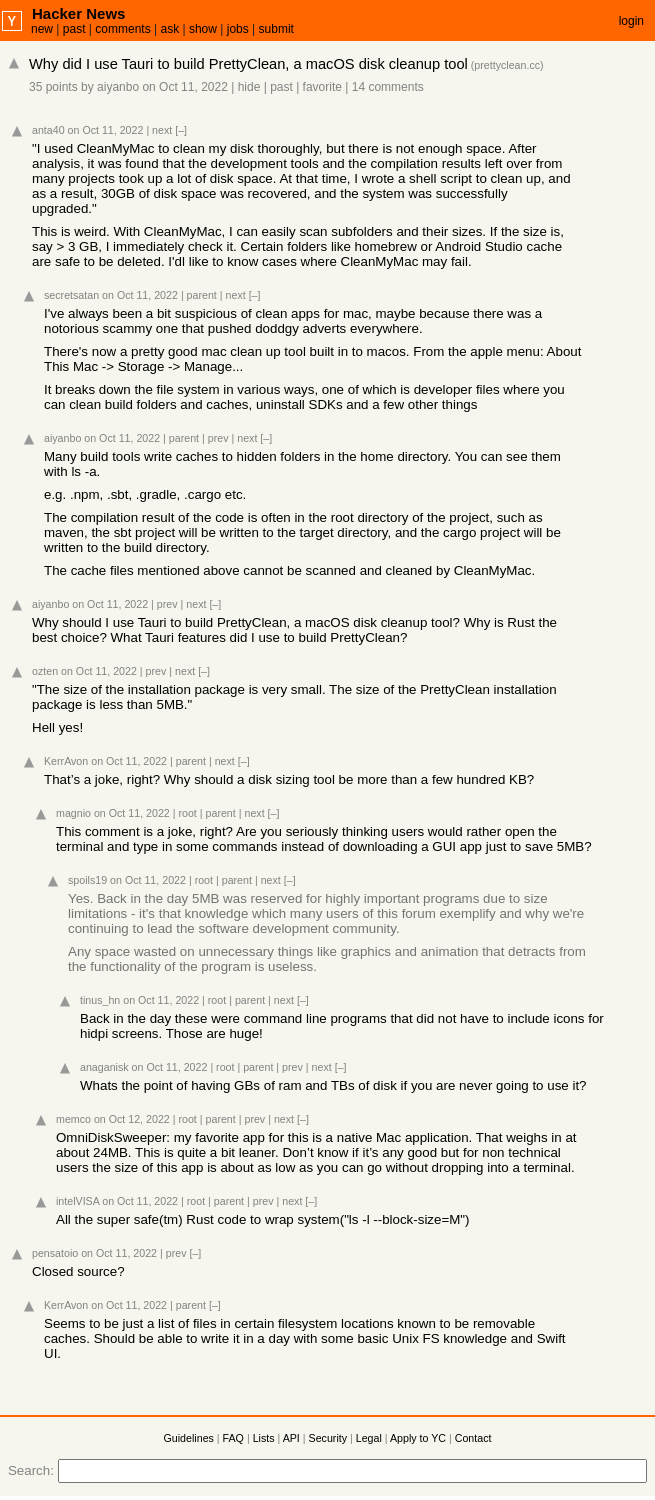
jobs (238, 29)
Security (328, 1438)
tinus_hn (100, 1000)
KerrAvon (66, 761)
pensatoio (55, 1253)
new (42, 29)
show (203, 29)
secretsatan (71, 295)
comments (122, 29)
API (291, 1438)
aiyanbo (118, 87)
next (162, 130)
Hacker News (78, 13)
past (74, 29)
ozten (45, 671)
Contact (473, 1438)
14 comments (388, 87)
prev (218, 438)
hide (249, 87)
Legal (369, 1438)
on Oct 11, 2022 (184, 87)
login (631, 21)
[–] (181, 130)
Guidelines (189, 1438)
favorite (322, 87)
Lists (264, 1438)
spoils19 (87, 880)
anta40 (48, 130)
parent (202, 295)
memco (73, 1119)
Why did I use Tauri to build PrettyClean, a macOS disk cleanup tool (248, 64)
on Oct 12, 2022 (132, 1119)
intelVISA (77, 1201)
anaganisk (104, 1067)
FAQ (233, 1438)
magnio (73, 813)
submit (276, 29)
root (187, 813)
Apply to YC (418, 1438)
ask (169, 29)
